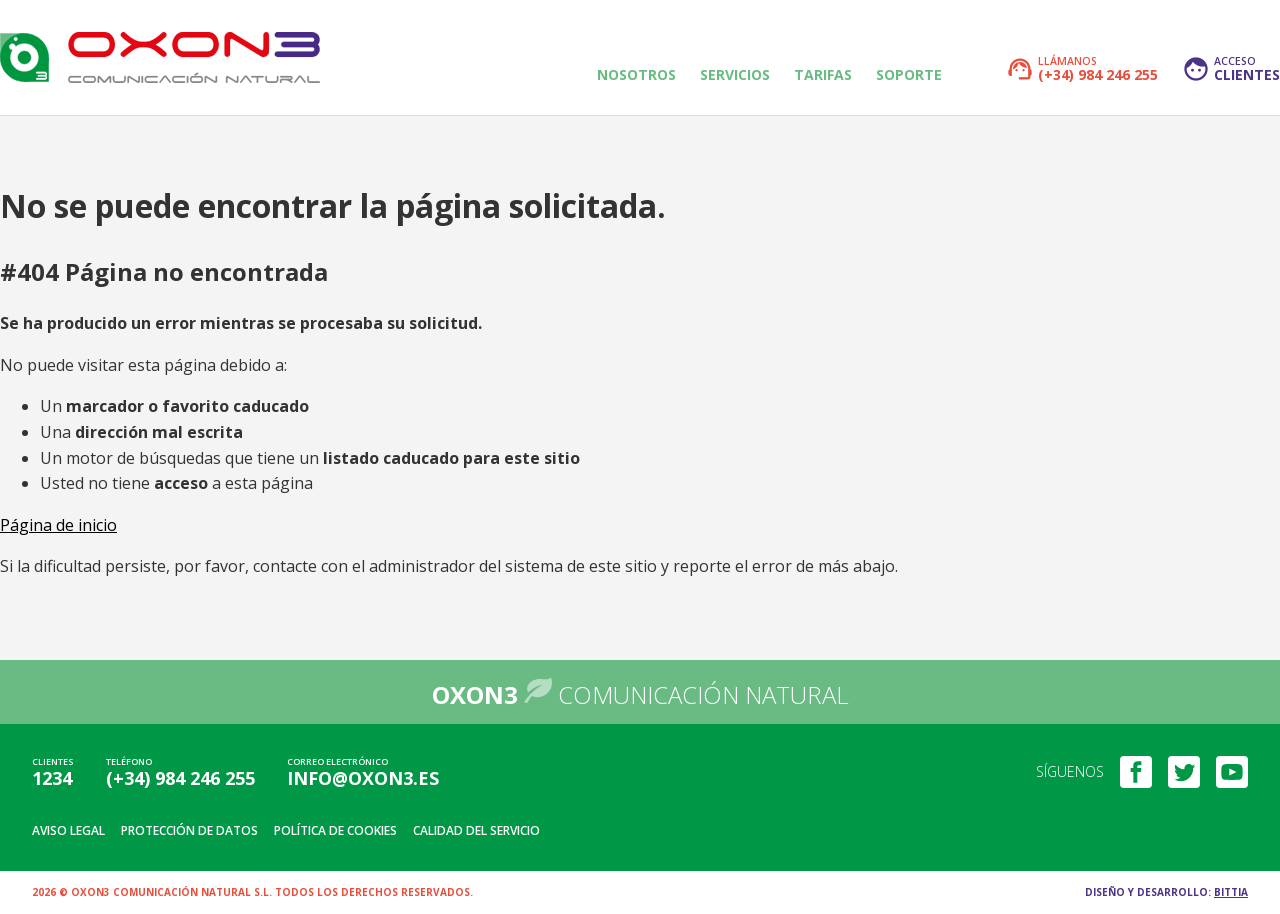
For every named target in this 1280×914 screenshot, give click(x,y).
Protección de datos (189, 830)
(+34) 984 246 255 (180, 778)
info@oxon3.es (363, 778)
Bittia (1231, 892)
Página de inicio (58, 525)
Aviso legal (68, 830)
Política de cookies (335, 830)
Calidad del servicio (476, 830)
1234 (52, 778)
